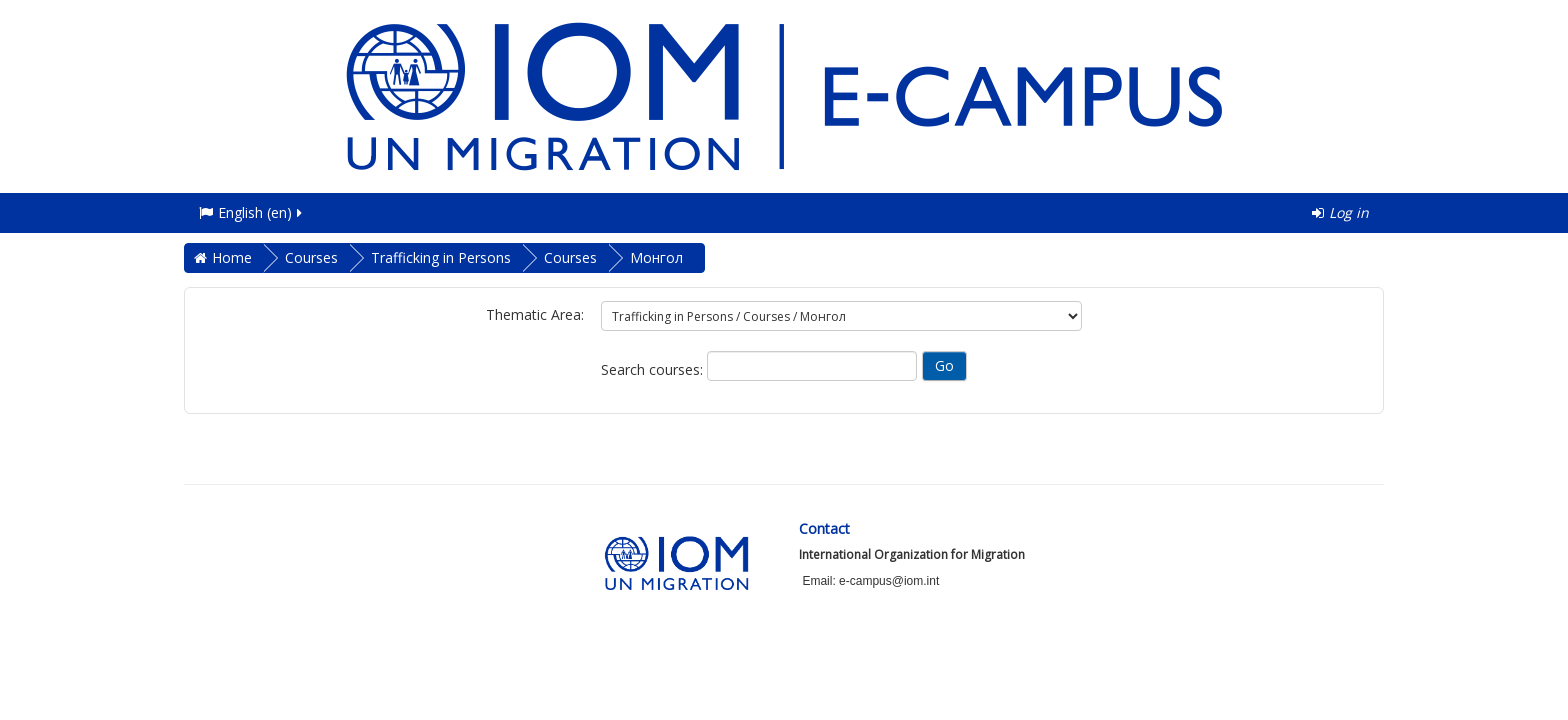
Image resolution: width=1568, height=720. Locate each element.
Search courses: (654, 369)
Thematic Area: (535, 314)
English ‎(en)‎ (252, 212)
